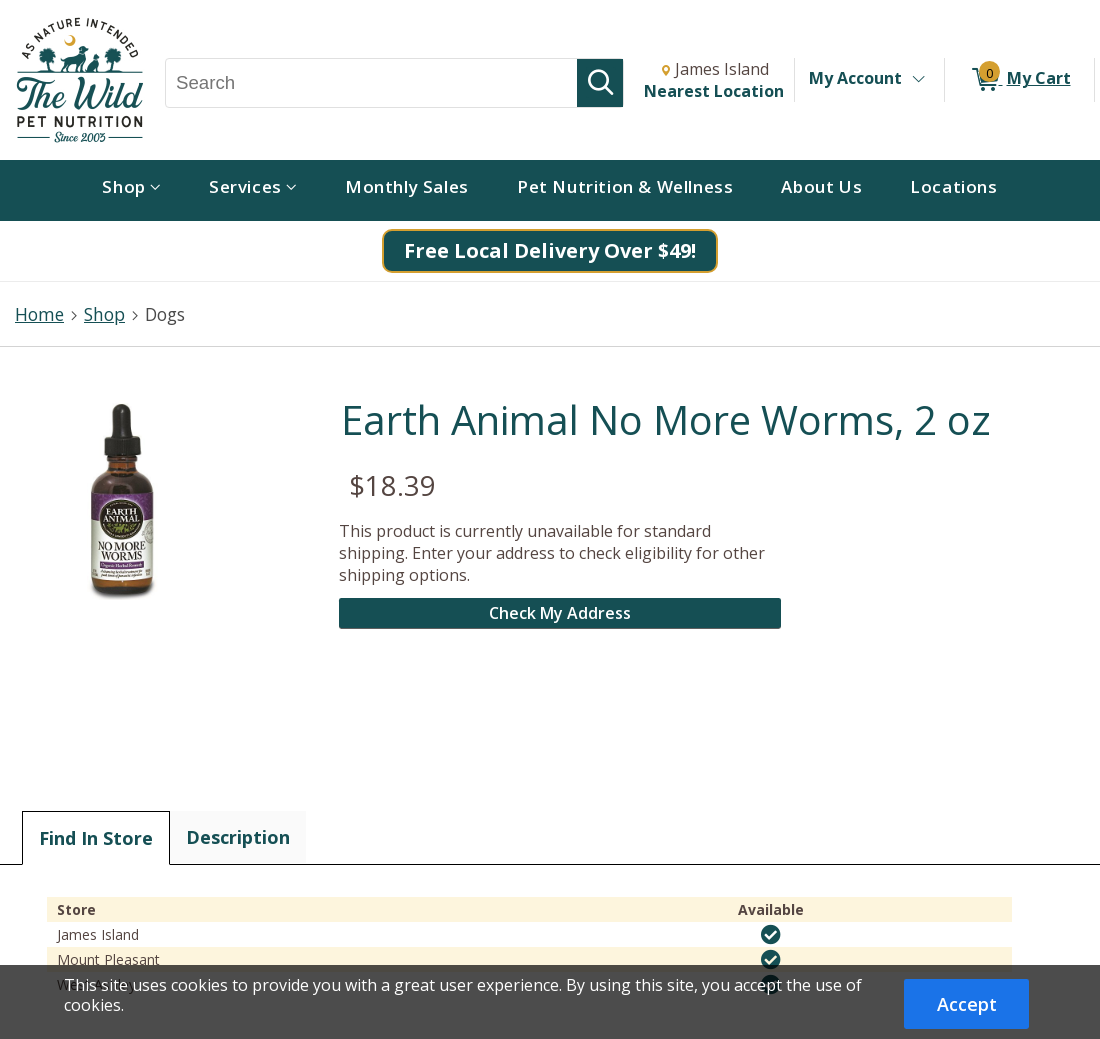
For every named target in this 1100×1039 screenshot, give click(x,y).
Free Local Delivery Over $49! (550, 250)
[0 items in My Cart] (1019, 80)
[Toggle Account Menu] (918, 80)
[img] (771, 935)
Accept (967, 1004)
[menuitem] (131, 190)
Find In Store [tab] (96, 838)
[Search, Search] (371, 83)
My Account (855, 78)
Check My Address (560, 613)
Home (39, 314)
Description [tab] (238, 837)
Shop (104, 314)
